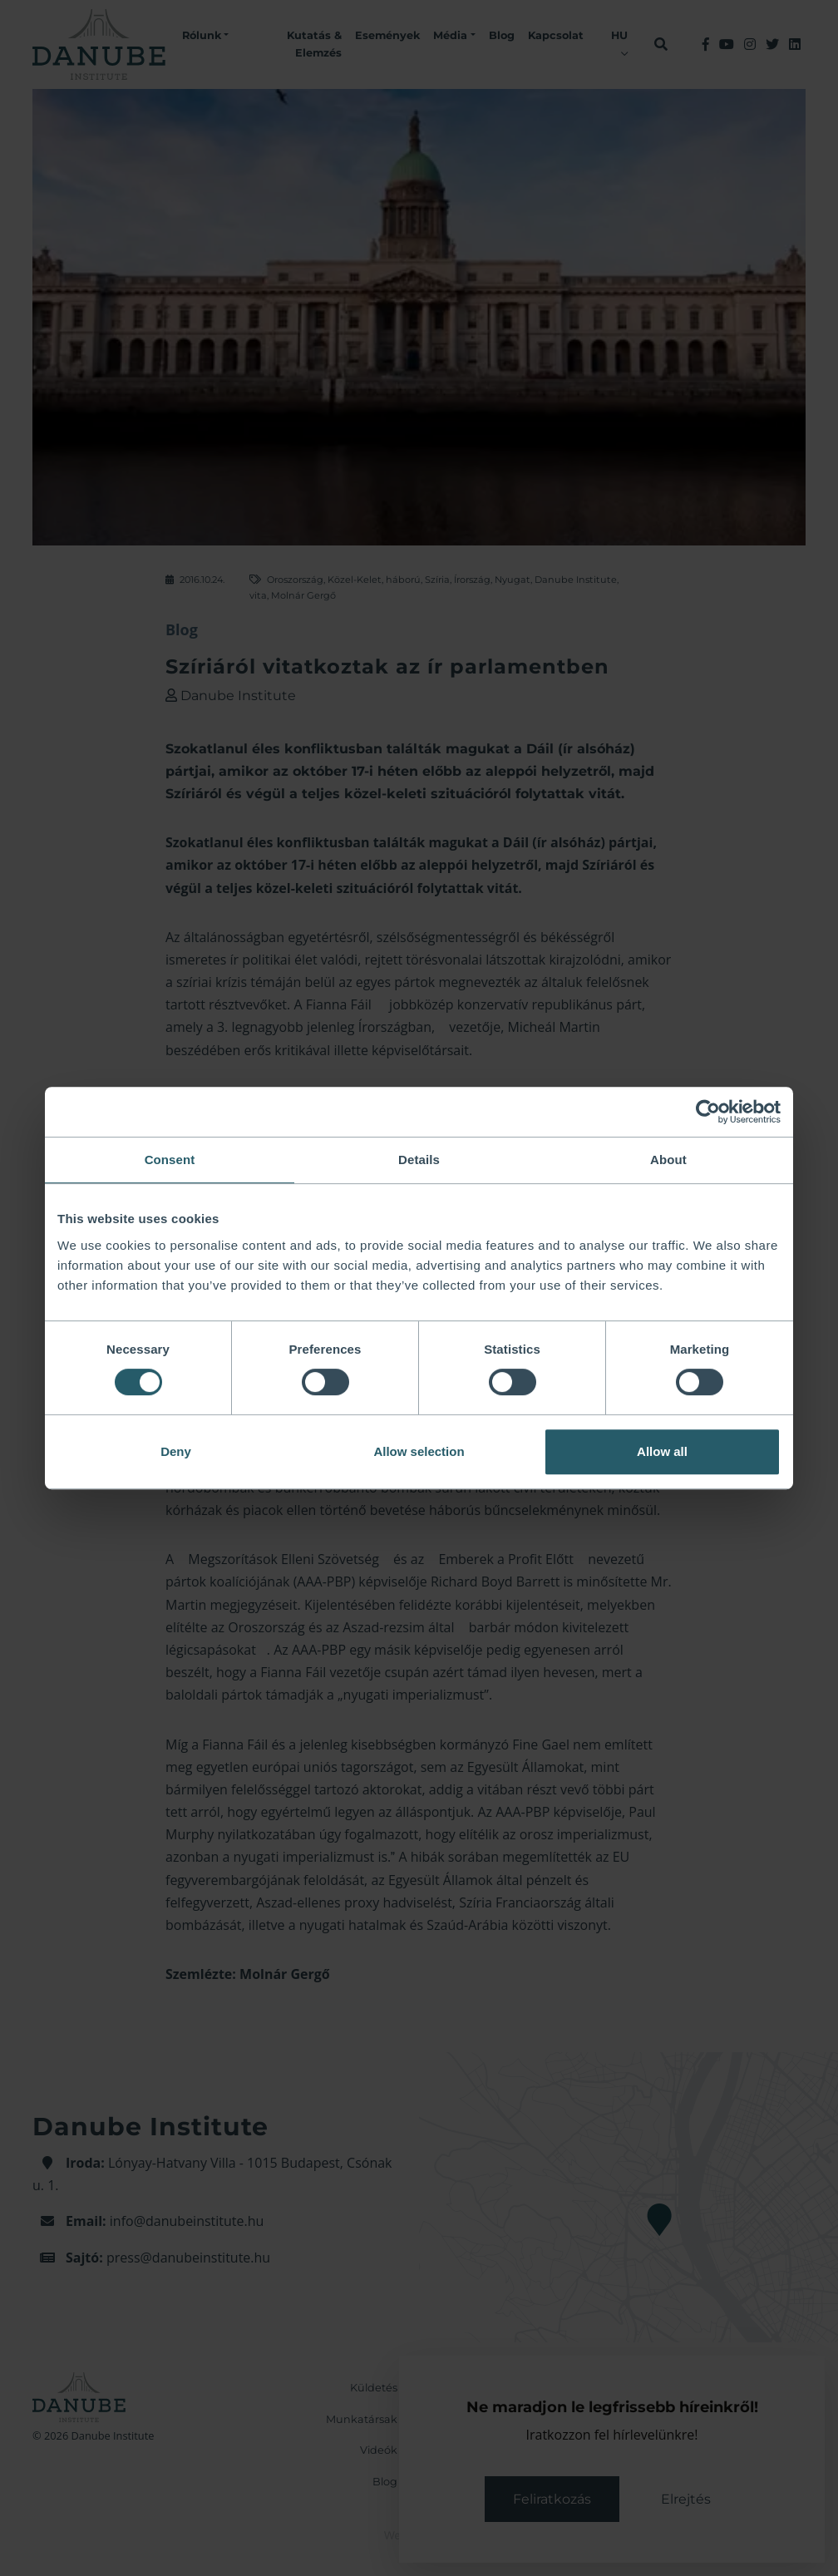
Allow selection (418, 1451)
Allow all (662, 1451)
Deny (175, 1451)
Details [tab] (419, 1159)
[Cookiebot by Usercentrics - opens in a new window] (708, 1111)
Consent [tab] (170, 1159)
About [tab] (668, 1159)
